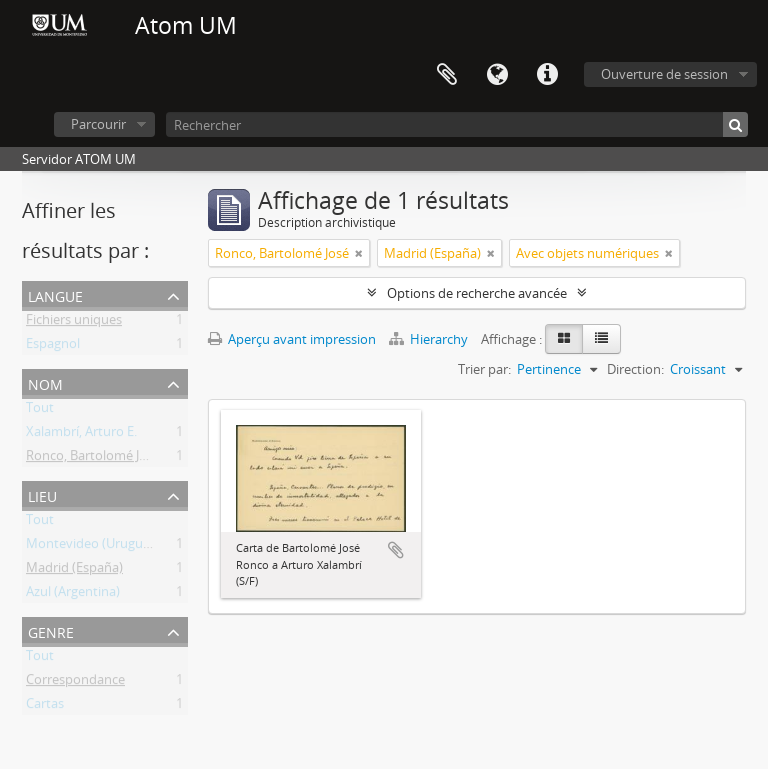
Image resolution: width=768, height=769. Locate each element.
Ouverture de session (664, 74)
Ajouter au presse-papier (396, 550)
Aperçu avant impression (292, 339)
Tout (40, 411)
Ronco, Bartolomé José (93, 459)
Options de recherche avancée (477, 293)
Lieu (42, 494)
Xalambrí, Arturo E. (81, 435)
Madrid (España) (74, 571)
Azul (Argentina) (73, 595)
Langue (497, 75)
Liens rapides (547, 75)
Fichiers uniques (74, 323)
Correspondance (75, 683)
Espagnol (53, 347)
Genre (51, 630)
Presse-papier (447, 75)
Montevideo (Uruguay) (93, 547)
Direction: (635, 369)
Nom (45, 382)
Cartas (45, 707)
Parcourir (98, 124)
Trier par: (484, 369)
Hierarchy (430, 339)
